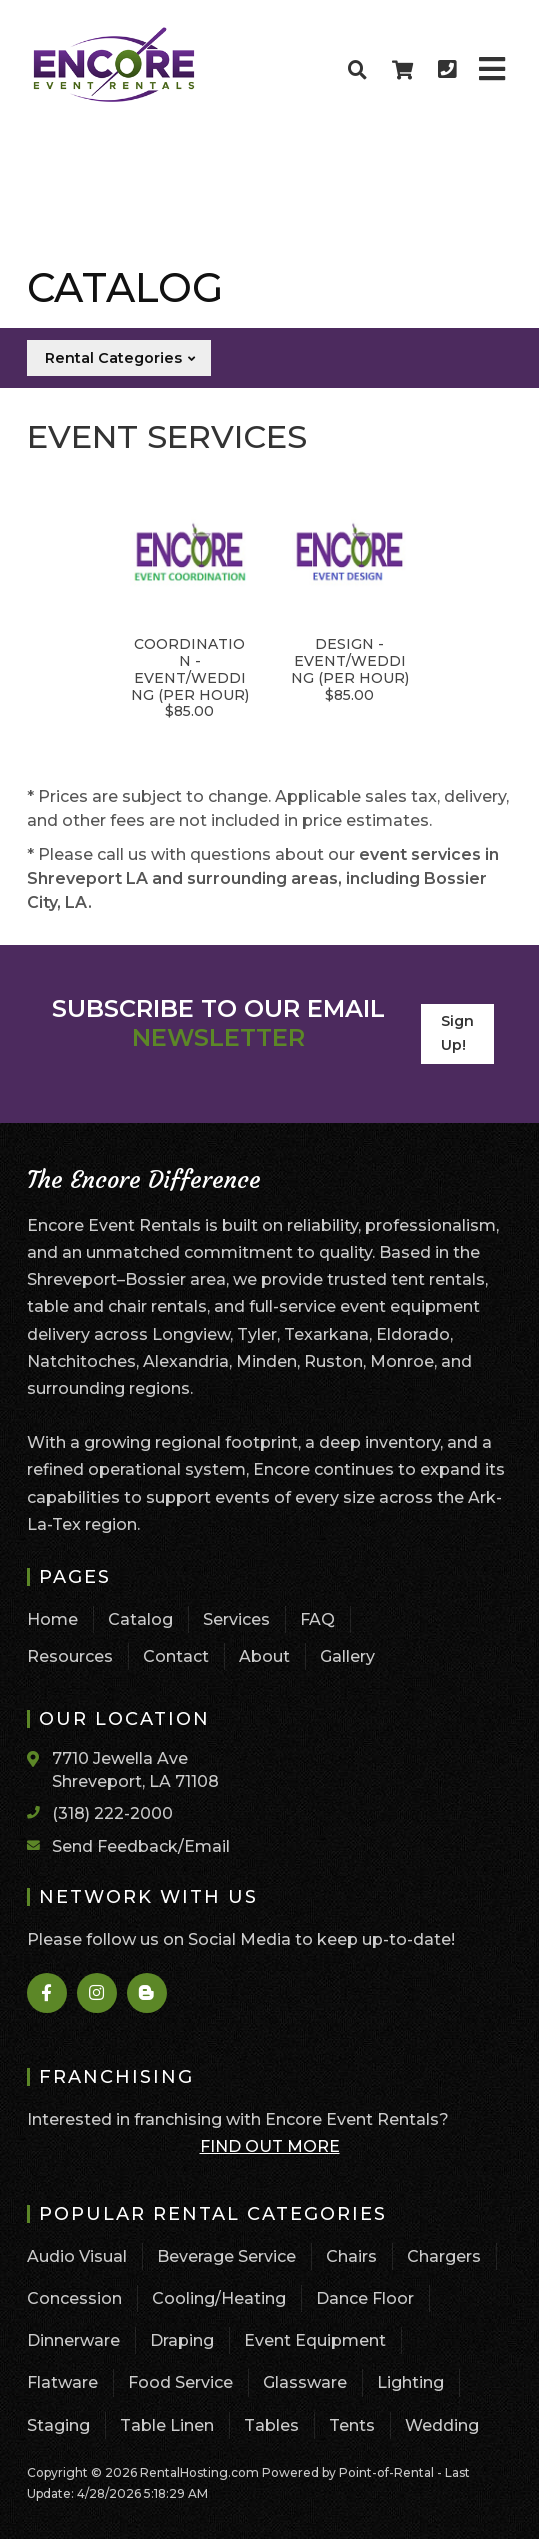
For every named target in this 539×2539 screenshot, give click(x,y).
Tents (352, 2425)
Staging (58, 2425)
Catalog (140, 1619)
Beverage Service (226, 2256)
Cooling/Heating (219, 2298)
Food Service (180, 2382)
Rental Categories (121, 358)
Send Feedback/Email (141, 1846)
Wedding (442, 2425)
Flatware (62, 2382)
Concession (74, 2298)
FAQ (317, 1619)
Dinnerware (73, 2340)
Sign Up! (457, 1033)
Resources (70, 1656)
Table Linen (167, 2425)
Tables (271, 2425)
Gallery (347, 1656)
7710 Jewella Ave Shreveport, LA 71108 (135, 1769)
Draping (182, 2340)
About (264, 1656)
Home (52, 1619)
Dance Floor (365, 2298)
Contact (176, 1656)
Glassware (305, 2382)
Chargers (444, 2256)
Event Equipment (315, 2340)
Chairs (351, 2256)
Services (236, 1619)
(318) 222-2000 (112, 1813)
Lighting (410, 2382)
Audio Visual (77, 2256)
